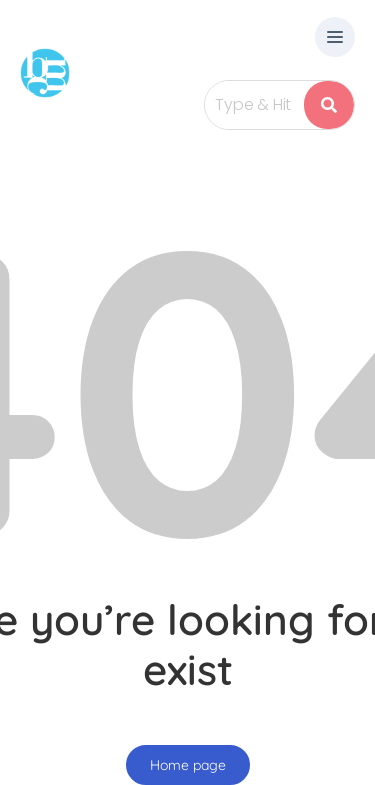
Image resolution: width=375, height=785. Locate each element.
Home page (188, 765)
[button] (335, 38)
